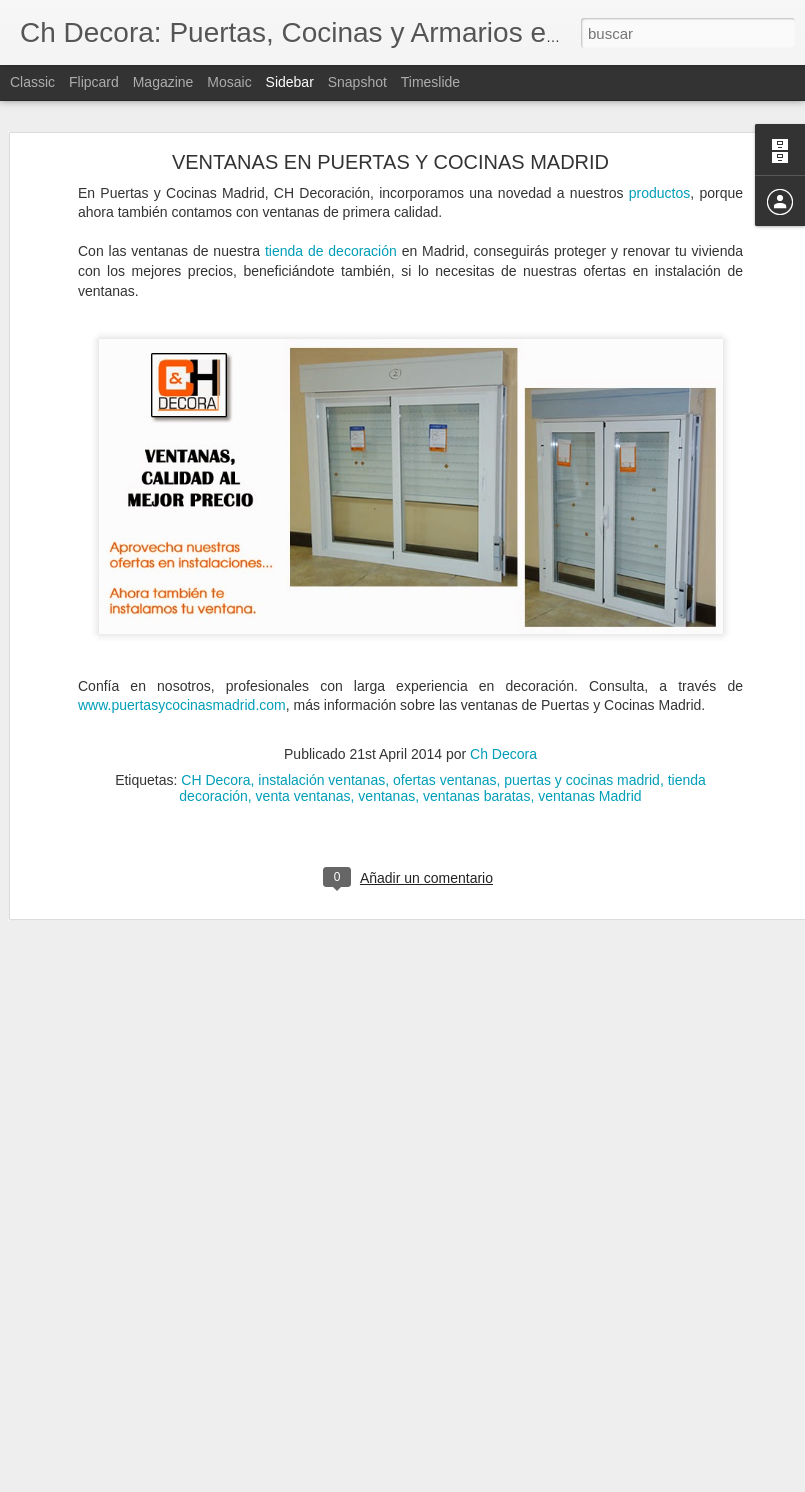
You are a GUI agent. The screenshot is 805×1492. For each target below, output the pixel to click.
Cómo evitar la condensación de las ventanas (170, 1382)
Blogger (480, 1481)
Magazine (163, 82)
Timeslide (430, 82)
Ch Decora (503, 688)
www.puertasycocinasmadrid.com (182, 640)
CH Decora (215, 714)
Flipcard (94, 82)
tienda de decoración (331, 186)
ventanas (386, 730)
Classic (32, 82)
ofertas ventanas (445, 714)
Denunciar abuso (546, 1481)
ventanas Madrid (590, 730)
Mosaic (229, 82)
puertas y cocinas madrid (582, 714)
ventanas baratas (476, 730)
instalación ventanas (321, 714)
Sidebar (290, 82)
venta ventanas (303, 730)
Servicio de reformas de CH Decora (143, 1427)
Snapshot (357, 82)
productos (659, 127)
